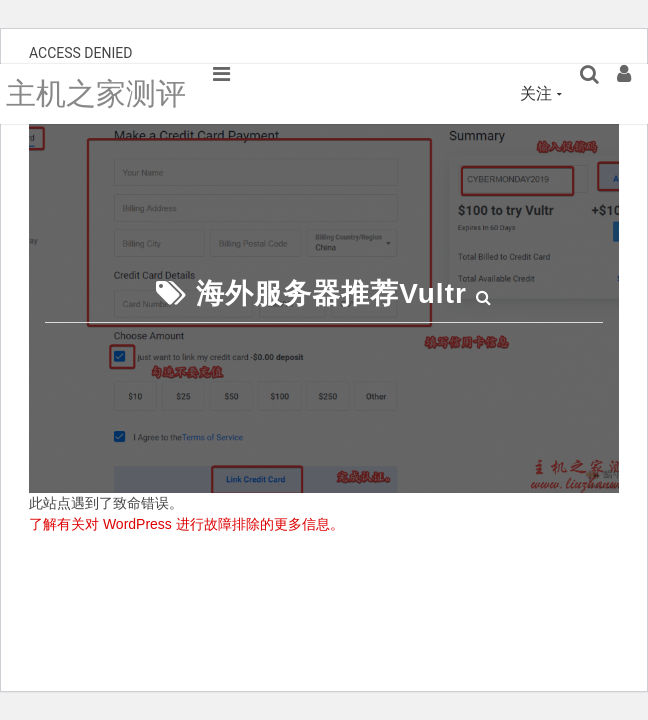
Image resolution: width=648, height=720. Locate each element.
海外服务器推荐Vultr (331, 293)
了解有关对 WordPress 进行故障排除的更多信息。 (186, 524)
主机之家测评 (96, 93)
